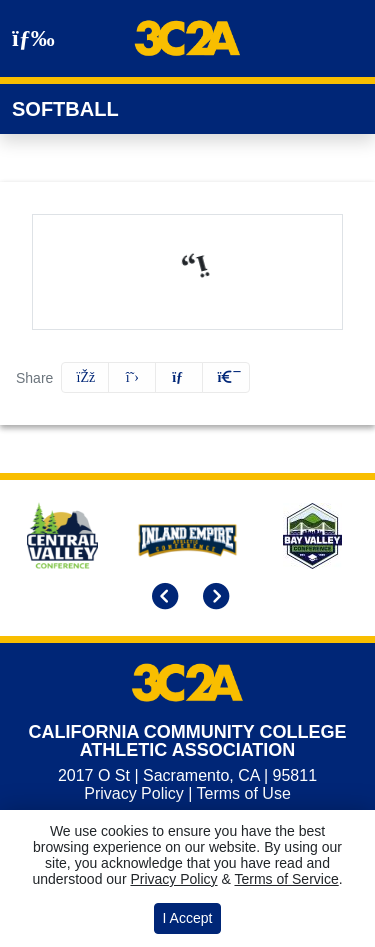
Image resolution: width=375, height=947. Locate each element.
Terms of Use (244, 793)
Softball (65, 109)
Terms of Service (286, 879)
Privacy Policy (134, 793)
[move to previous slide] (162, 598)
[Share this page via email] (179, 377)
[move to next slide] (213, 598)
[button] (226, 377)
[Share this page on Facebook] (85, 377)
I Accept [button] (188, 918)
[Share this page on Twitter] (132, 377)
